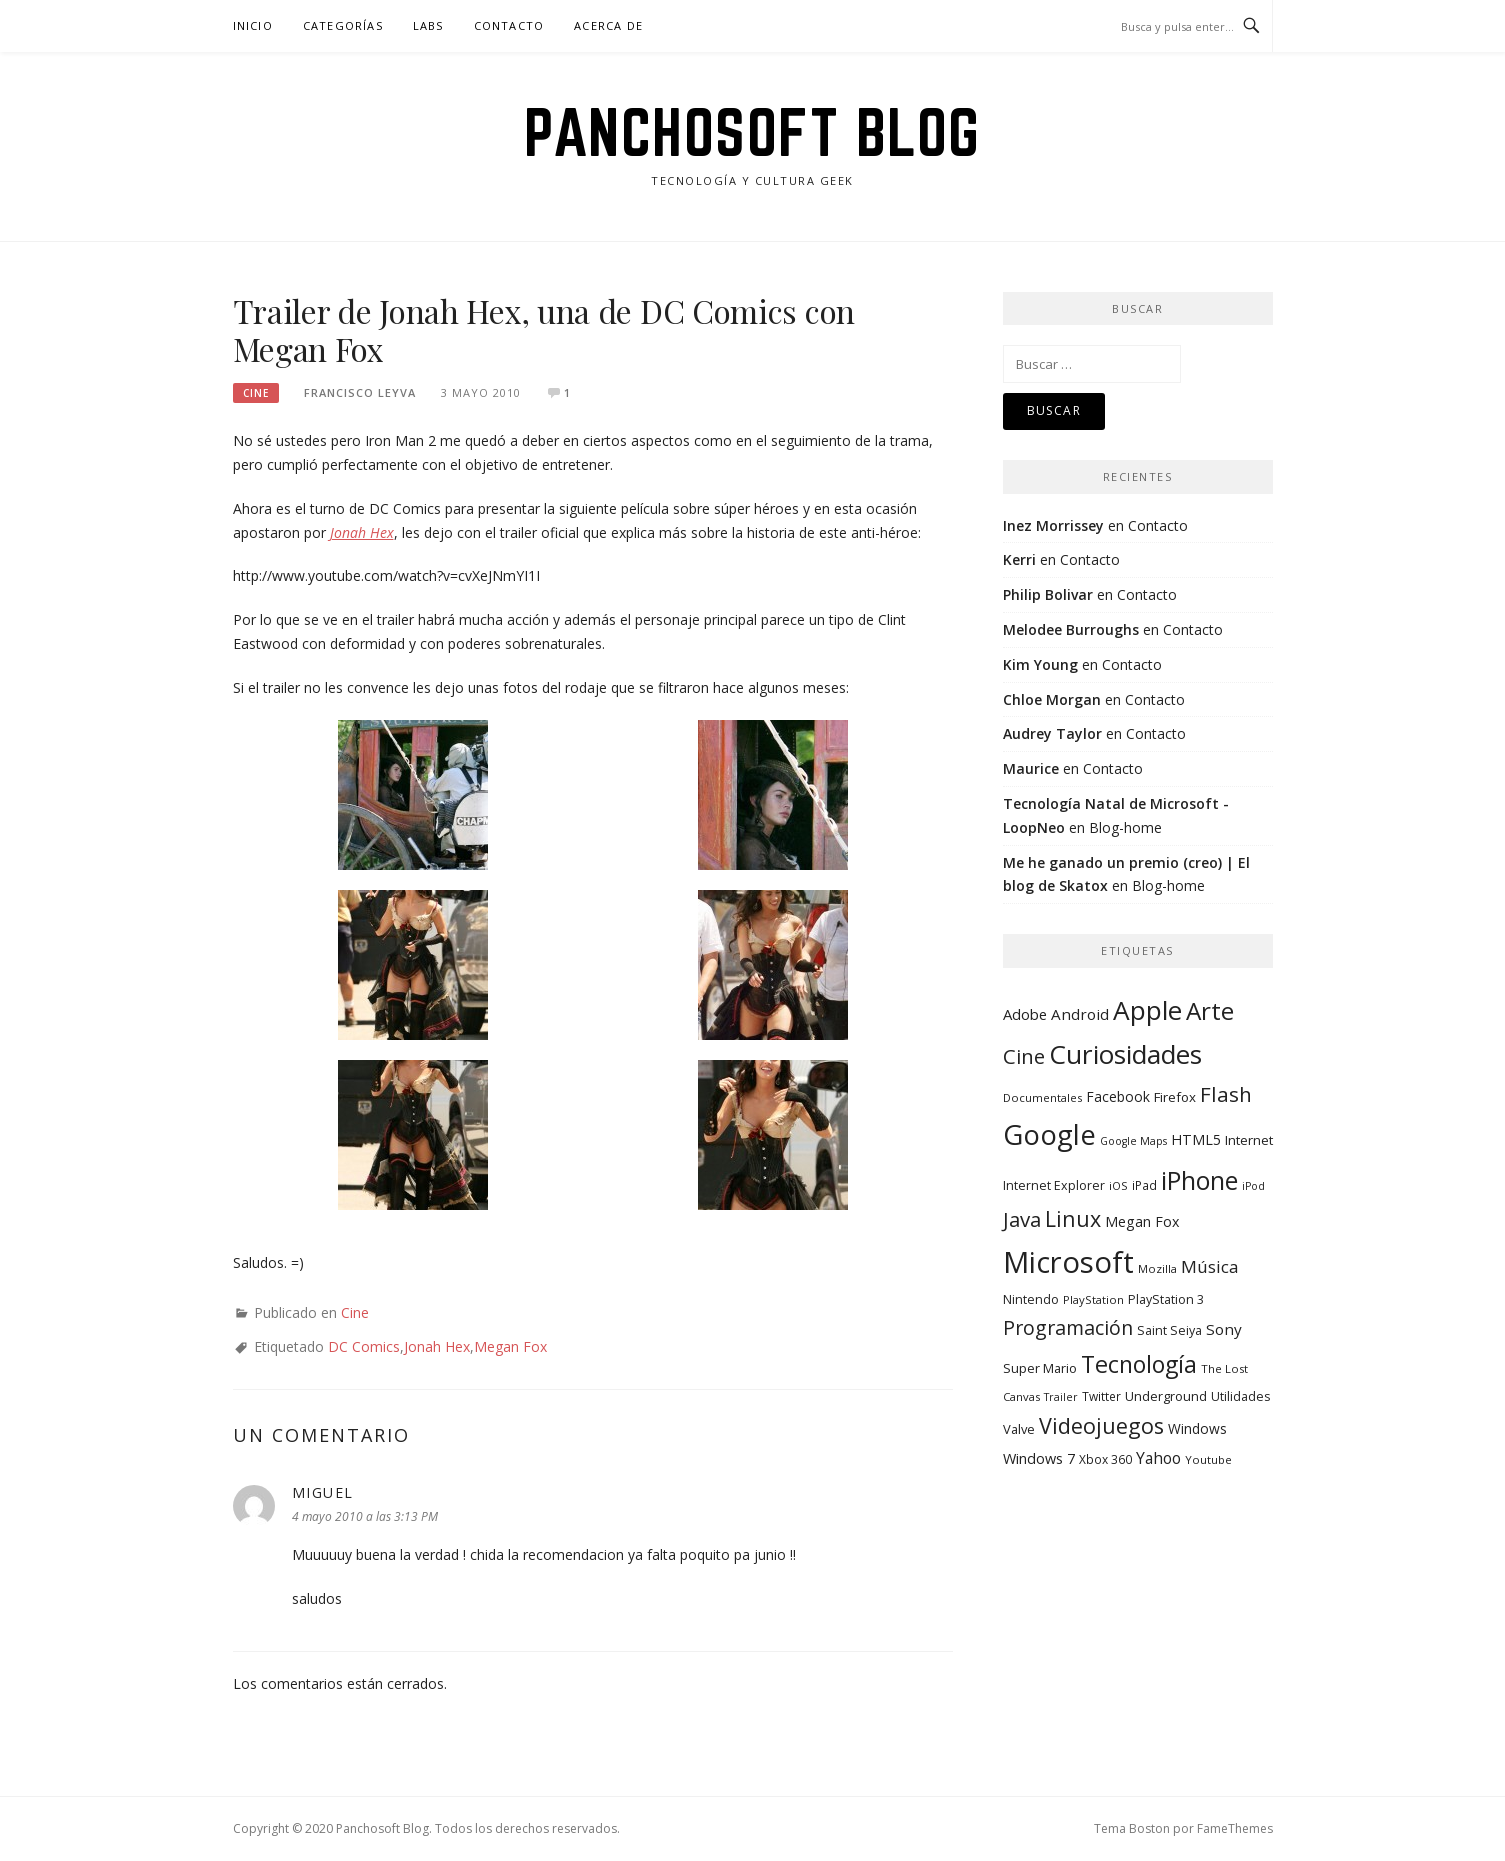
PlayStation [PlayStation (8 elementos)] (1093, 1299)
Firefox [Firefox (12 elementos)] (1175, 1097)
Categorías (343, 25)
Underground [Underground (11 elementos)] (1166, 1396)
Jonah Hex (437, 1346)
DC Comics (364, 1346)
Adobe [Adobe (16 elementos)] (1025, 1014)
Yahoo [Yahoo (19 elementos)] (1158, 1458)
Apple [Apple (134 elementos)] (1147, 1010)
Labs (428, 25)
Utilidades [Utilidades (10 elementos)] (1240, 1396)
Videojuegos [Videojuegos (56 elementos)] (1101, 1425)
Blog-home (1125, 827)
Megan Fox (510, 1346)
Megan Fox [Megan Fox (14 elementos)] (1142, 1221)
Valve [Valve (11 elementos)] (1019, 1429)
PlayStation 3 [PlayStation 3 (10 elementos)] (1166, 1299)
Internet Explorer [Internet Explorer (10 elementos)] (1054, 1185)
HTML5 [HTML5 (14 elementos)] (1196, 1139)
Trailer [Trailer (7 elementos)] (1061, 1397)
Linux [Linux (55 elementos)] (1073, 1218)
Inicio (253, 25)
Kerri (1019, 559)
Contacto (509, 25)
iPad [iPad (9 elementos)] (1144, 1185)
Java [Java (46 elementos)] (1022, 1219)
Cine (256, 393)
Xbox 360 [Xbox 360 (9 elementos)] (1105, 1459)
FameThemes (1235, 1828)
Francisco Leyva (360, 392)
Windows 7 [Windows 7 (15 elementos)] (1039, 1458)
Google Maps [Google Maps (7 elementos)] (1133, 1141)
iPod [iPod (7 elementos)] (1253, 1186)
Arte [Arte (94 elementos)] (1210, 1010)
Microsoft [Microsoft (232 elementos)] (1068, 1262)
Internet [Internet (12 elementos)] (1249, 1140)
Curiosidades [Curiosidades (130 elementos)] (1125, 1054)
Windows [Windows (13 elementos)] (1197, 1428)
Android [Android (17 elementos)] (1080, 1014)
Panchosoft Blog (752, 132)
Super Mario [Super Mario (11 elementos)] (1040, 1368)
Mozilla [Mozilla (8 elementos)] (1157, 1268)
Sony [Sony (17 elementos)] (1224, 1329)
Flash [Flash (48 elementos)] (1226, 1094)
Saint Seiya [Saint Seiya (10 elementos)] (1169, 1330)
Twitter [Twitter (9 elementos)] (1101, 1396)
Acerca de (608, 25)
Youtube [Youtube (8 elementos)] (1208, 1459)
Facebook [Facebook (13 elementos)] (1118, 1096)
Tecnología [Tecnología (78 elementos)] (1139, 1364)
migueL (323, 1492)
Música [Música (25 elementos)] (1210, 1266)
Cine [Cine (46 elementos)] (1024, 1056)
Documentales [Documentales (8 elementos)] (1042, 1097)
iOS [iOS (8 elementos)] (1118, 1185)
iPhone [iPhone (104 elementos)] (1199, 1180)
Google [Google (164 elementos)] (1049, 1134)
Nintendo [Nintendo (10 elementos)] (1031, 1299)
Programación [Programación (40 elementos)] (1068, 1327)
